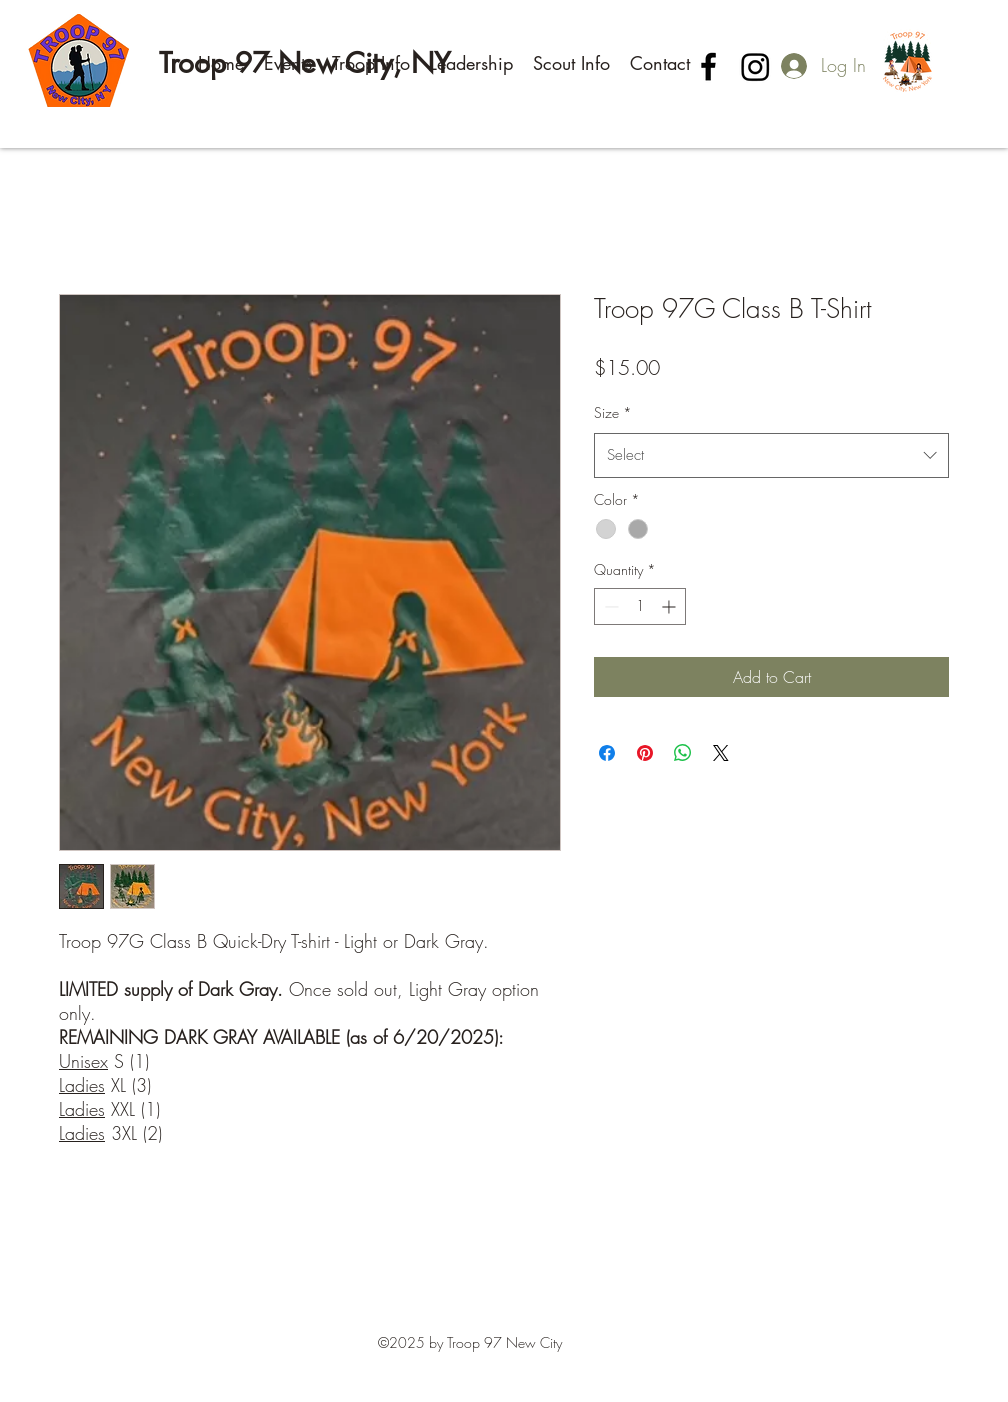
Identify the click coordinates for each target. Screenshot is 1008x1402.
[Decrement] (609, 606)
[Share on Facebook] (607, 753)
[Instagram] (755, 66)
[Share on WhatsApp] (683, 753)
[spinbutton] (640, 606)
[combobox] (771, 455)
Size (613, 412)
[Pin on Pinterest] (645, 753)
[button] (288, 63)
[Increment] (670, 606)
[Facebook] (708, 66)
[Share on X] (721, 753)
